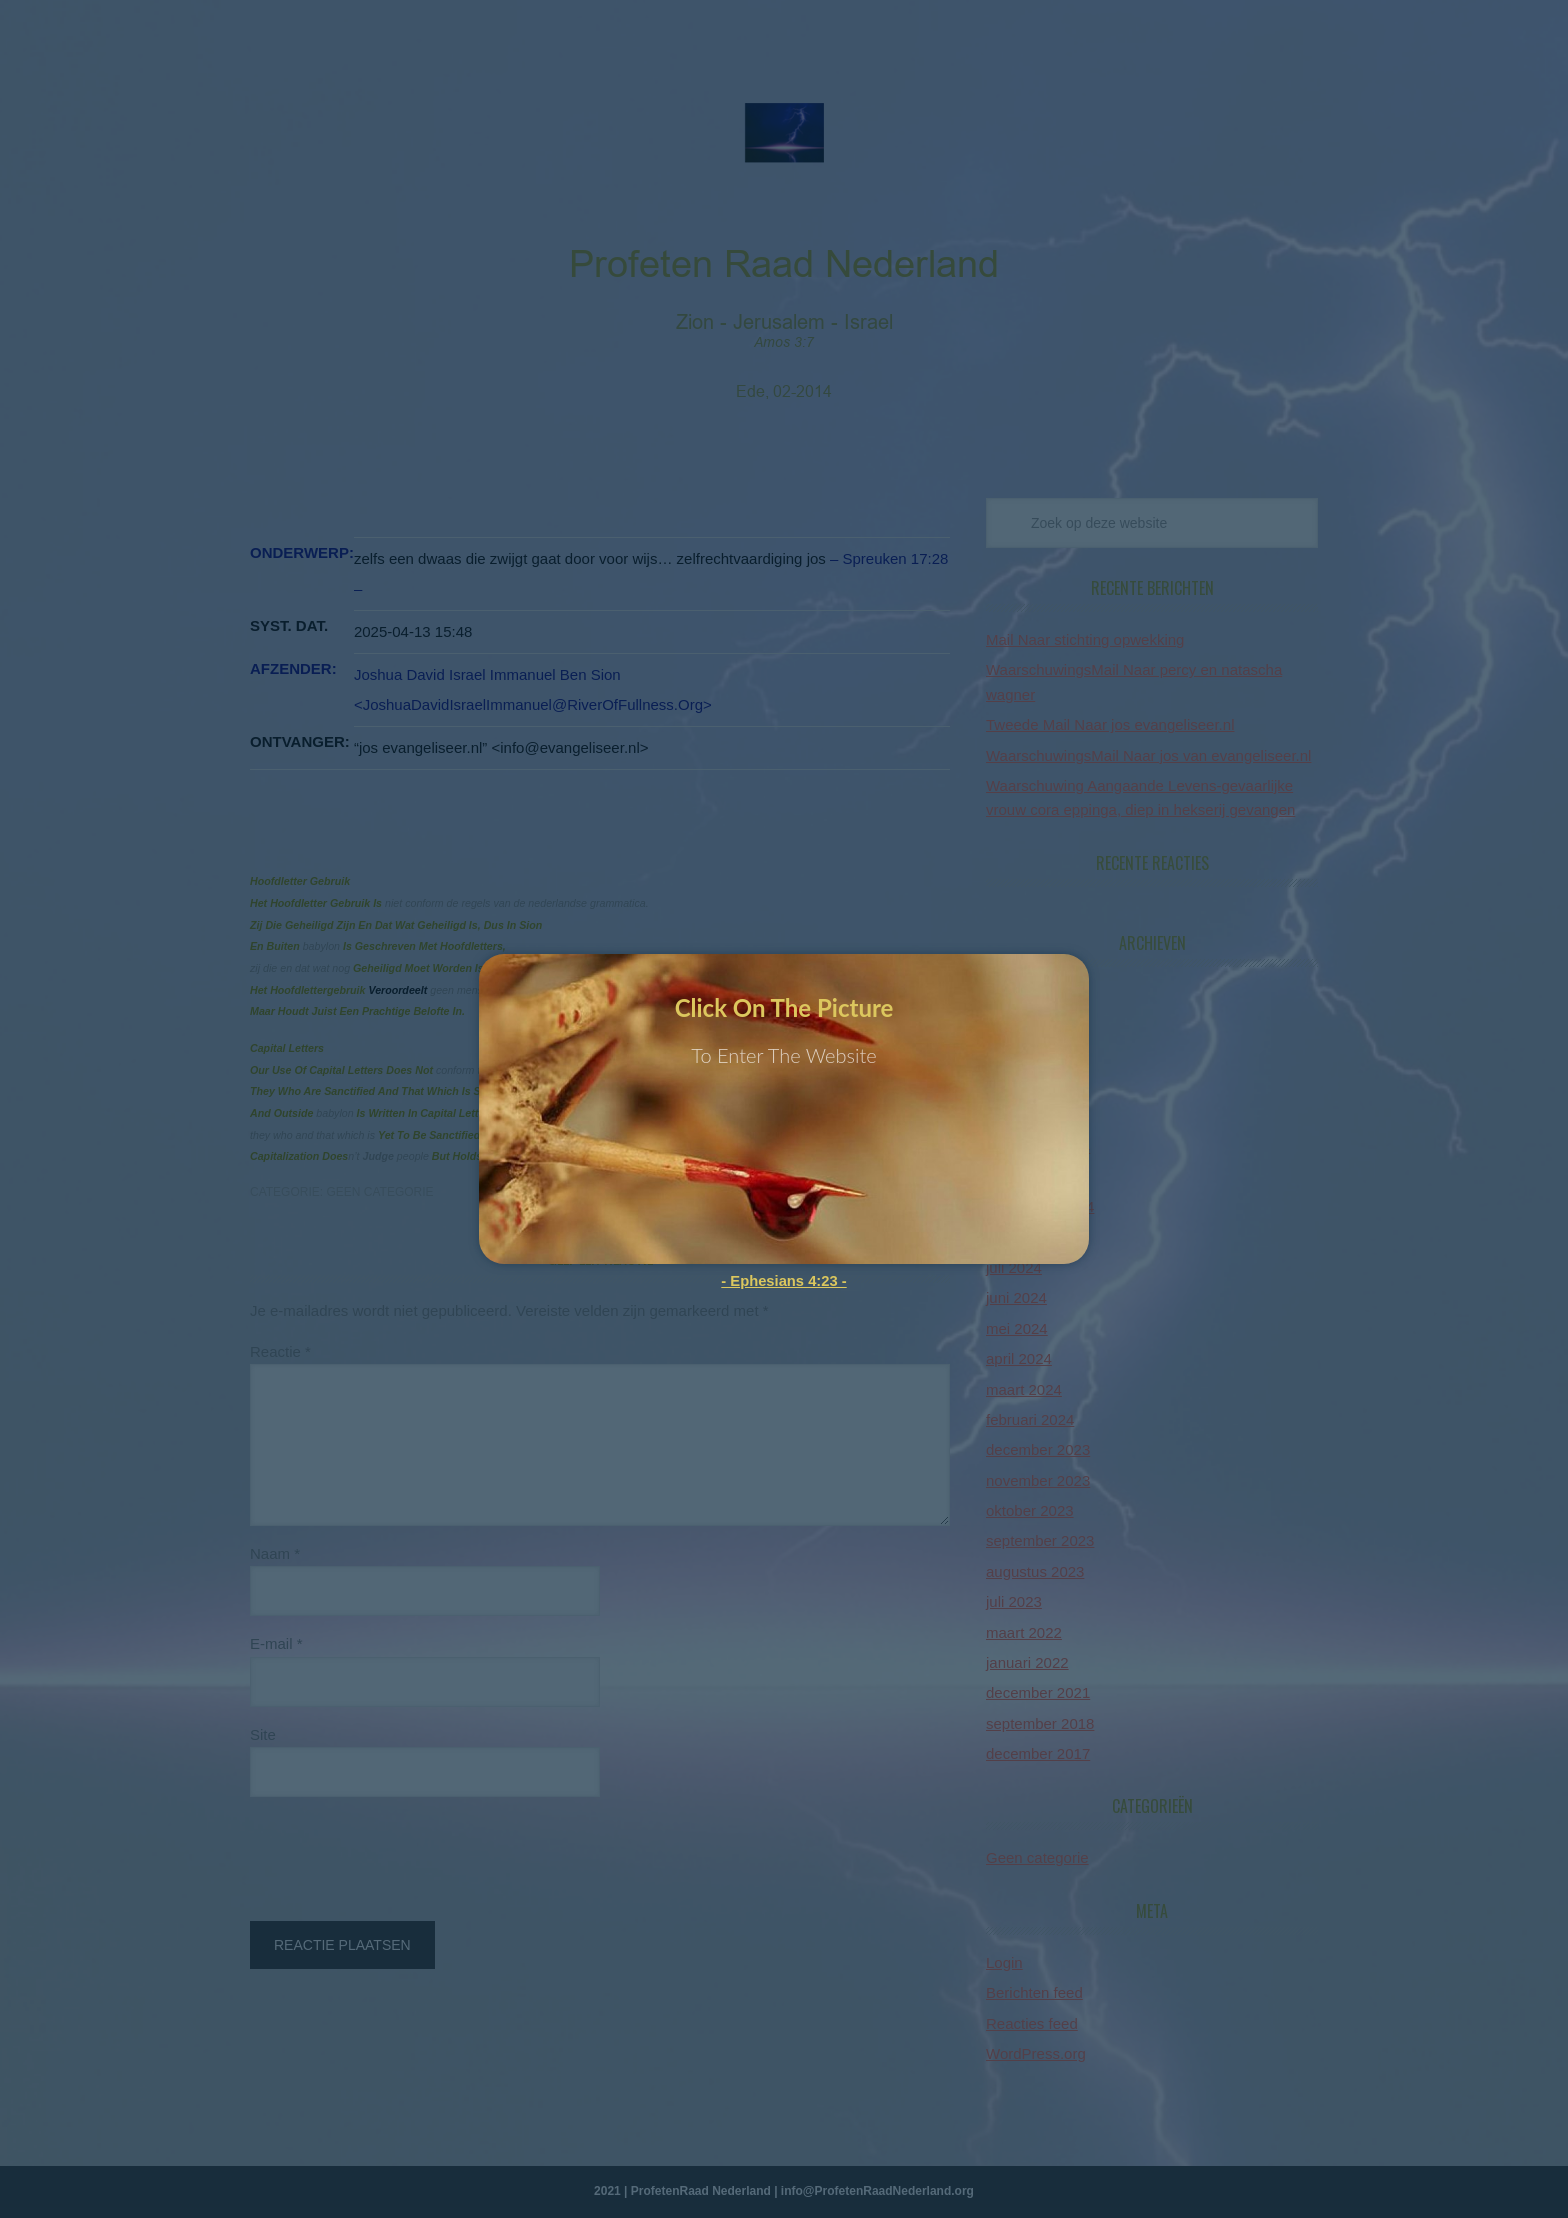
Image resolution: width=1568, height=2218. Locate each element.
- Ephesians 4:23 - (784, 1281)
